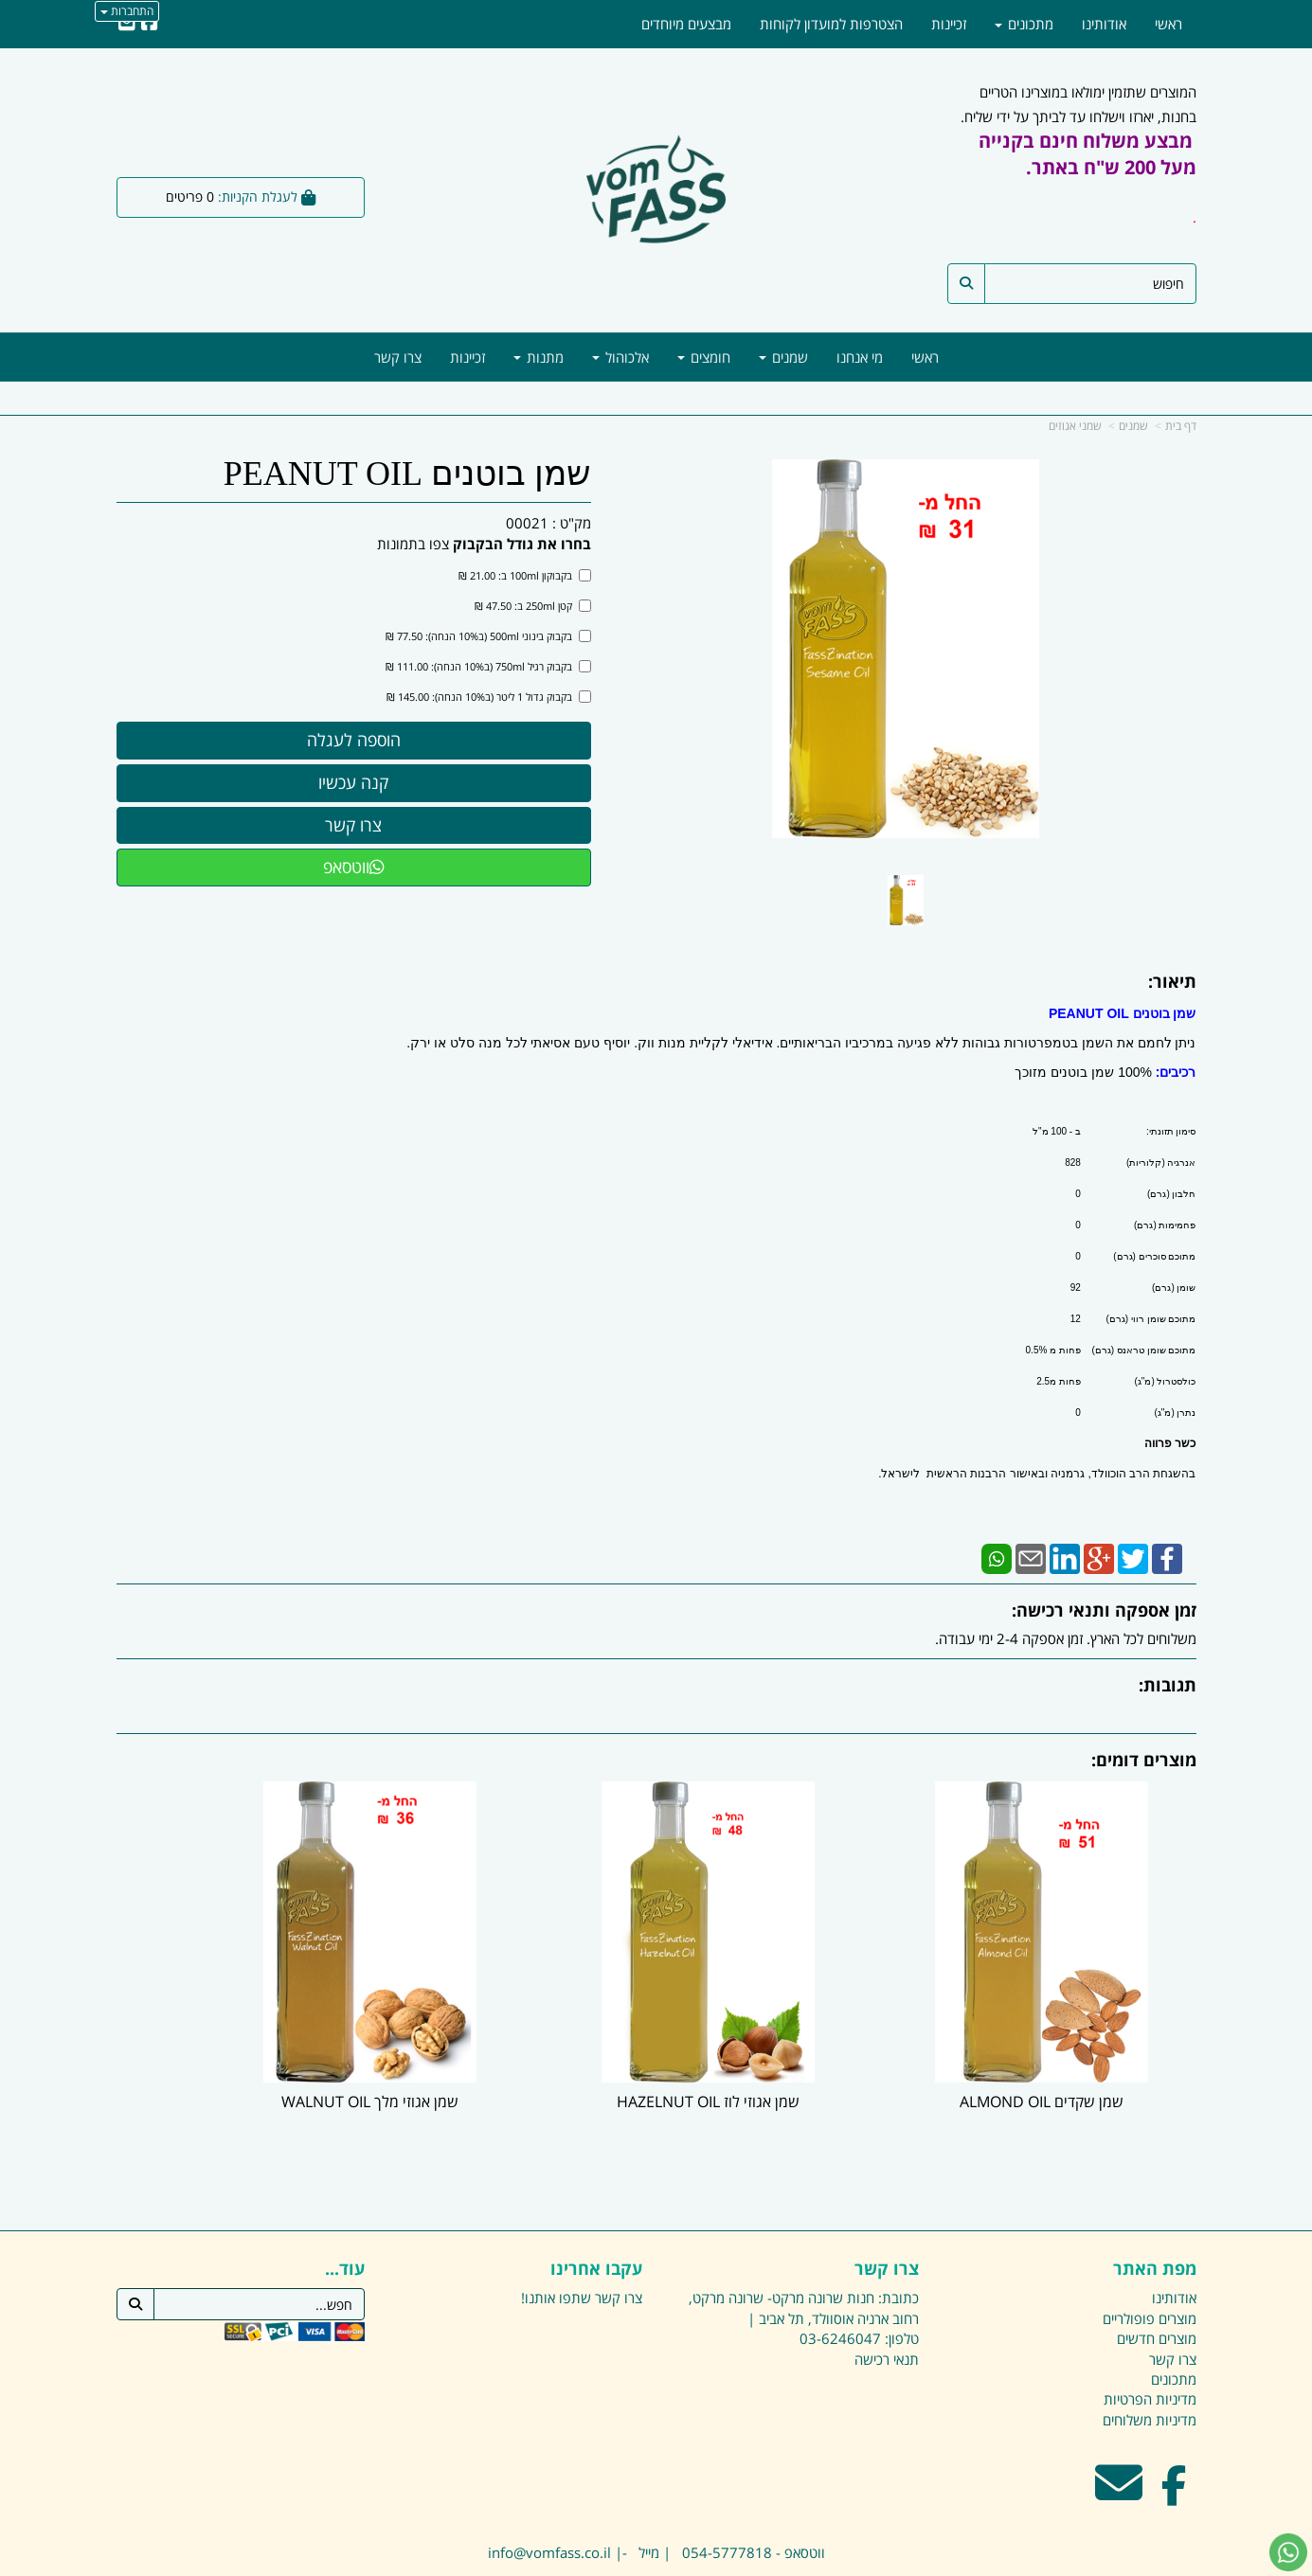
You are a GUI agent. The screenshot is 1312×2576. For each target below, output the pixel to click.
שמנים (1133, 426)
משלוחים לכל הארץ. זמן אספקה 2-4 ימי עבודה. (1065, 1638)
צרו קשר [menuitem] (398, 357)
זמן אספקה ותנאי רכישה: (1104, 1610)
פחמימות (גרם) (1164, 1225)
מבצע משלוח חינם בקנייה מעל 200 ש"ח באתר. (1087, 154)
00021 (527, 522)
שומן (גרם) (1173, 1287)
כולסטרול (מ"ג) (1165, 1381)
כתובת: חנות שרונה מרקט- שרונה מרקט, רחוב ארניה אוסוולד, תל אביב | (804, 2246)
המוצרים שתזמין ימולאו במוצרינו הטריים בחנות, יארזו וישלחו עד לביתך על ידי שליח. (1078, 166)
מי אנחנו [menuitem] (859, 357)
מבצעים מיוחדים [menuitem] (686, 23)
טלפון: (902, 2277)
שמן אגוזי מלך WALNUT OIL (517, 2040)
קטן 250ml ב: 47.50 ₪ (533, 606)
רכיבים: (1176, 1072)
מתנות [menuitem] (538, 357)
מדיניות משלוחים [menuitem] (1149, 2359)
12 (1075, 1319)
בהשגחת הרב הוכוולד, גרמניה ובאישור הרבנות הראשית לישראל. (1036, 1473)
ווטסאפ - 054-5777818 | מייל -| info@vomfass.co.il (656, 2490)
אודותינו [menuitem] (1104, 23)
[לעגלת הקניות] (241, 197)
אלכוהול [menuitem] (620, 357)
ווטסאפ (354, 866)
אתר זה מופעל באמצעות (656, 2563)
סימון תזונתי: (1171, 1131)
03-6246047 (840, 2277)
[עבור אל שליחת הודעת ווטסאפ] (1288, 2552)
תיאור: (1172, 981)
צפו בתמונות (413, 543)
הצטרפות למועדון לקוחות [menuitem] (831, 23)
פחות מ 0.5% (1053, 1350)
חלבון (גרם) (1171, 1194)
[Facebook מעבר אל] (1174, 2433)
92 (1075, 1287)
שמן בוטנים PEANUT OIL (407, 474)
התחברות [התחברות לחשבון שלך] (126, 11)
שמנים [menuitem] (783, 357)
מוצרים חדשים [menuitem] (1156, 2277)
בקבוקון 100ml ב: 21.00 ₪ (524, 575)
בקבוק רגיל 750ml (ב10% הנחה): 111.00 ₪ (488, 666)
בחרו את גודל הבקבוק (522, 543)
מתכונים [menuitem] (1024, 23)
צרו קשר (886, 2208)
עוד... (345, 2208)
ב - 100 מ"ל (1057, 1131)
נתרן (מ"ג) (1175, 1412)
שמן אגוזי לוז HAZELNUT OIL (794, 2040)
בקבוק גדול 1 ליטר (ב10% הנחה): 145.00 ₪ (488, 696)
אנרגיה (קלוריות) (1160, 1162)
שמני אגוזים (1075, 426)
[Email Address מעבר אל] (1118, 2433)
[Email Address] (126, 23)
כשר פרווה (1169, 1443)
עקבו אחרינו (596, 2208)
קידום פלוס (629, 2563)
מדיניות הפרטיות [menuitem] (1150, 2338)
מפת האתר (1154, 2208)
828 (1073, 1162)
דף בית (1180, 426)
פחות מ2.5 (1058, 1381)
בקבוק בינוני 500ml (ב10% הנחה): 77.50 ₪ (488, 636)
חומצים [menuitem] (703, 357)
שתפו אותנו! (556, 2236)
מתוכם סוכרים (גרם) (1154, 1256)
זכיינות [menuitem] (467, 357)
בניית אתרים (580, 2563)
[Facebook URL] (149, 23)
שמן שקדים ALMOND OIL (1072, 2040)
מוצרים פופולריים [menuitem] (1149, 2256)
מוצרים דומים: (1143, 1759)
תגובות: (1167, 1684)
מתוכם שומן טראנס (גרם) (1144, 1350)
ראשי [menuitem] (925, 357)
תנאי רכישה (886, 2297)
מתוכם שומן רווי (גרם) (1151, 1319)
